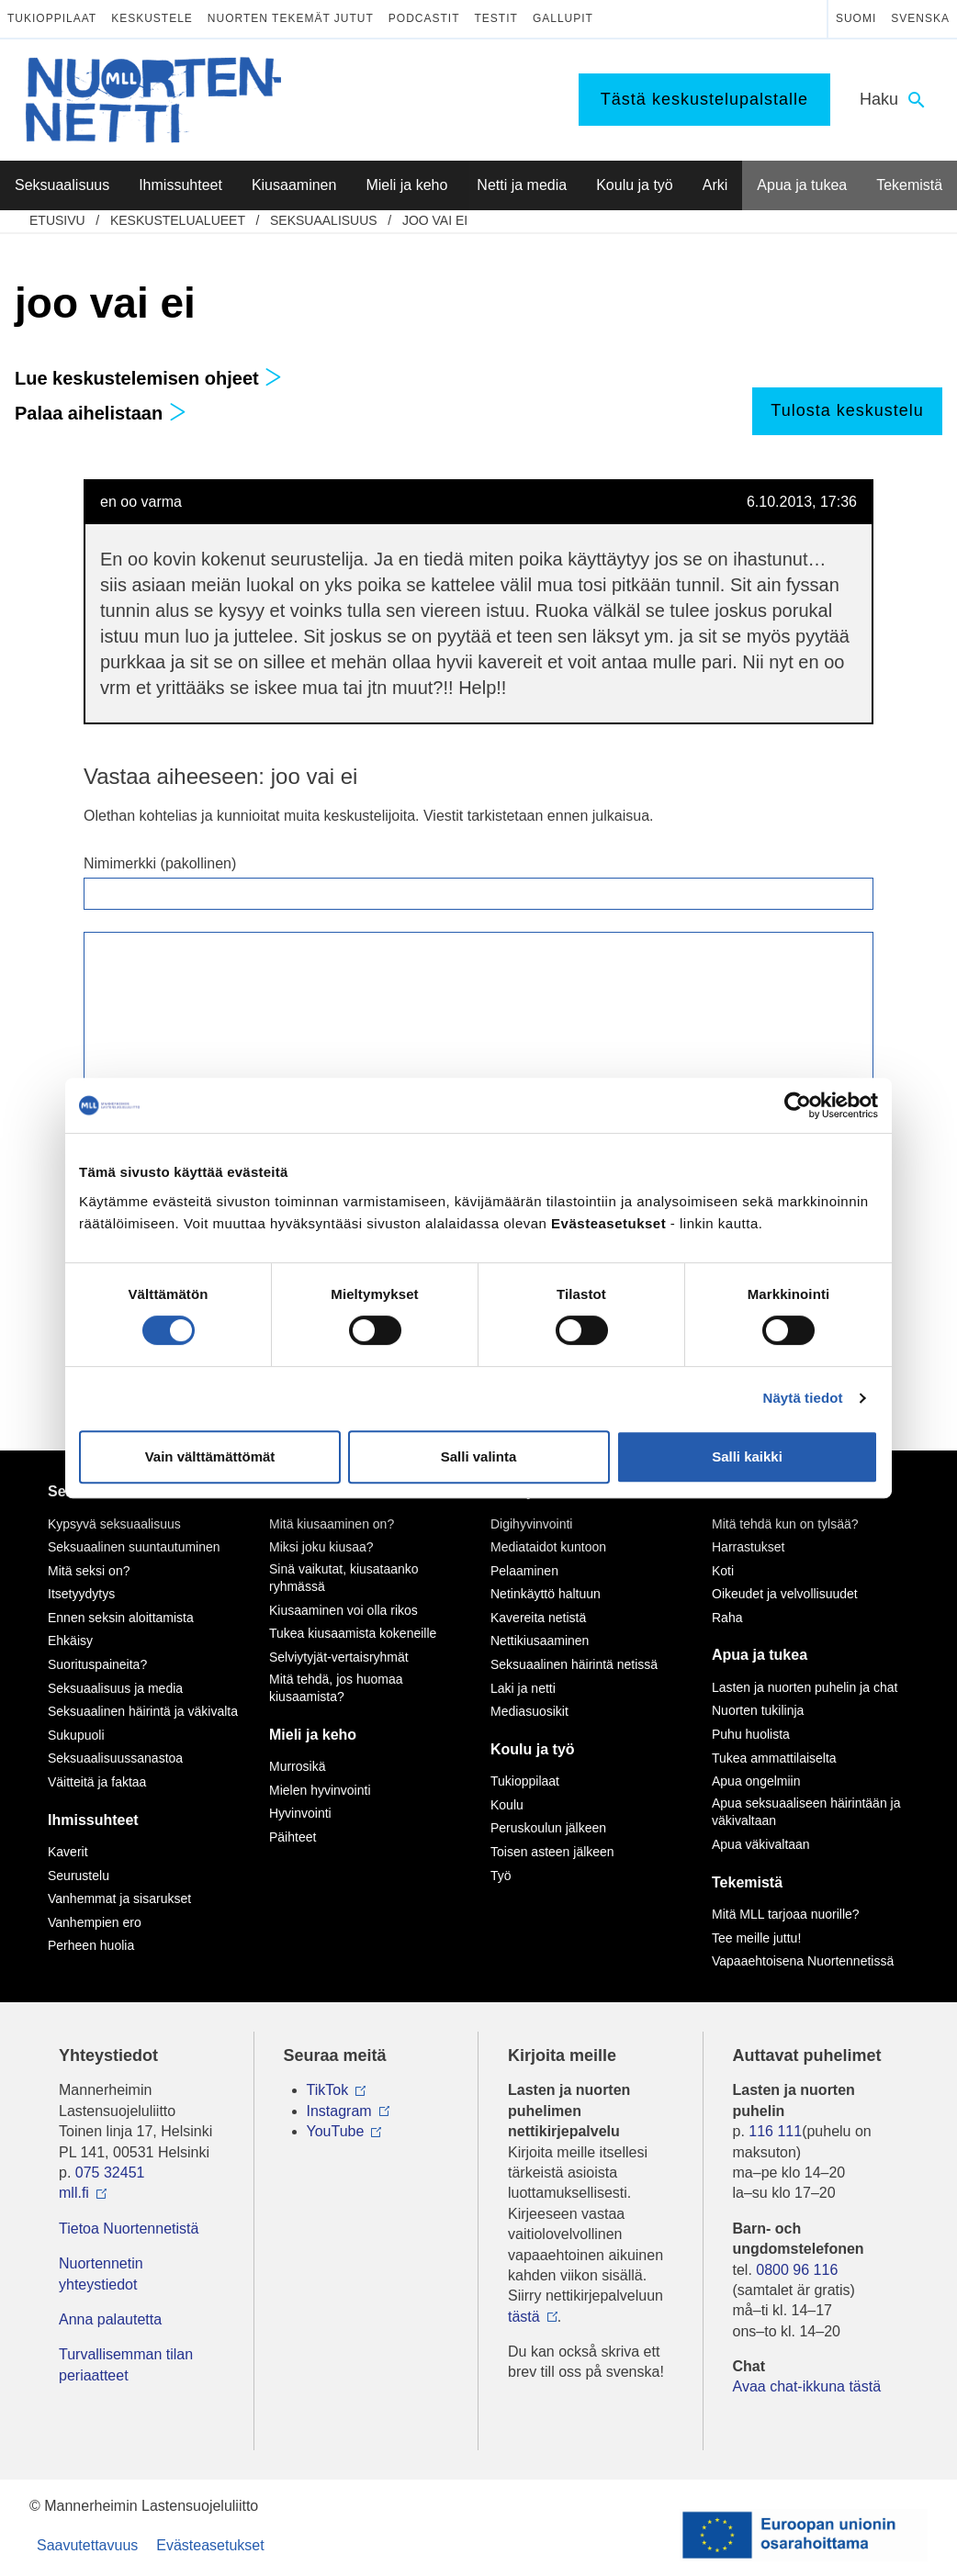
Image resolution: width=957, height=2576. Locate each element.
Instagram (339, 2111)
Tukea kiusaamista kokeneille (352, 1633)
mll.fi (74, 2193)
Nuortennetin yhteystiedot (101, 2273)
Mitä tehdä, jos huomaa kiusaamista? (336, 1688)
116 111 (775, 2131)
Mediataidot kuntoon (548, 1547)
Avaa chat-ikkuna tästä (807, 2386)
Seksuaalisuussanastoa (115, 1758)
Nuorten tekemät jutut (291, 18)
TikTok (328, 2090)
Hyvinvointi (300, 1813)
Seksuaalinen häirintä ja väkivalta (143, 1711)
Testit (496, 18)
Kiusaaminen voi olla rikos (343, 1610)
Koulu (507, 1805)
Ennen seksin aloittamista (121, 1617)
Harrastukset (748, 1547)
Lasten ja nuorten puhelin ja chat (804, 1687)
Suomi (856, 18)
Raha (727, 1617)
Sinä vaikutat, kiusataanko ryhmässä (344, 1578)
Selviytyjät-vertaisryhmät (339, 1657)
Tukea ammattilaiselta (774, 1758)
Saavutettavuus (87, 2545)
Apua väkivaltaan (761, 1844)
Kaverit (68, 1851)
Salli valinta (479, 1456)
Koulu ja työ (532, 1749)
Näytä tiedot (803, 1398)
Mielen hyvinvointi (320, 1790)
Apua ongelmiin (756, 1781)
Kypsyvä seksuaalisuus (114, 1524)
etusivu (57, 220)
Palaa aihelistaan (100, 413)
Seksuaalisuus (323, 220)
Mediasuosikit (529, 1711)
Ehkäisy (70, 1640)
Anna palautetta (110, 2319)
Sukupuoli (76, 1735)
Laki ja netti (523, 1688)
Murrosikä (297, 1766)
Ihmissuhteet (93, 1820)
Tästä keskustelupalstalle (704, 99)
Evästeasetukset (210, 2545)
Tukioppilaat (51, 18)
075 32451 (110, 2172)
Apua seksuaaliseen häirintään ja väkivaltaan (806, 1812)
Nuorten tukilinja (758, 1710)
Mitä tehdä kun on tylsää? (785, 1524)
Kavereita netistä (538, 1617)
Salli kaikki (747, 1456)
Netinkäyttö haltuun (545, 1593)
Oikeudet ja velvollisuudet (785, 1593)
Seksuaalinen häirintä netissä (574, 1664)
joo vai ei (434, 220)
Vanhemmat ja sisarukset (119, 1898)
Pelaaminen (524, 1570)
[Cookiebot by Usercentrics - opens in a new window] (797, 1105)
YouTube (336, 2131)
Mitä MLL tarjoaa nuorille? (786, 1914)
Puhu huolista (751, 1734)
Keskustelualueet (177, 220)
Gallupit (563, 18)
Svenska (920, 18)
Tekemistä (747, 1882)
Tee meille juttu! (756, 1938)
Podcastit (424, 18)
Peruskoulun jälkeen (548, 1827)
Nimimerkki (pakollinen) (160, 863)
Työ (501, 1875)
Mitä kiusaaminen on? (331, 1524)
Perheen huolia (91, 1945)
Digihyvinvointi (531, 1524)
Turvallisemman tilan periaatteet (126, 2364)
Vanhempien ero (94, 1922)
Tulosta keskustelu (847, 410)
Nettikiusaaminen (539, 1640)
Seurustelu (78, 1875)
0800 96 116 (797, 2270)
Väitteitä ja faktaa (97, 1782)
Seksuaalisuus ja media (115, 1688)
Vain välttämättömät (210, 1456)
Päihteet (292, 1837)
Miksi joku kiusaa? (321, 1547)
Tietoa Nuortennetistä (128, 2228)
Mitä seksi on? (88, 1570)
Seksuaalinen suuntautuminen (134, 1547)
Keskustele (152, 18)
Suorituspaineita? (97, 1664)
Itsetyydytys (81, 1593)
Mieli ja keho (312, 1734)
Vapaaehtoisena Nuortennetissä (803, 1961)
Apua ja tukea (759, 1655)
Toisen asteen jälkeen (552, 1851)
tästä (524, 2316)
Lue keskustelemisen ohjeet (148, 378)
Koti (723, 1570)
